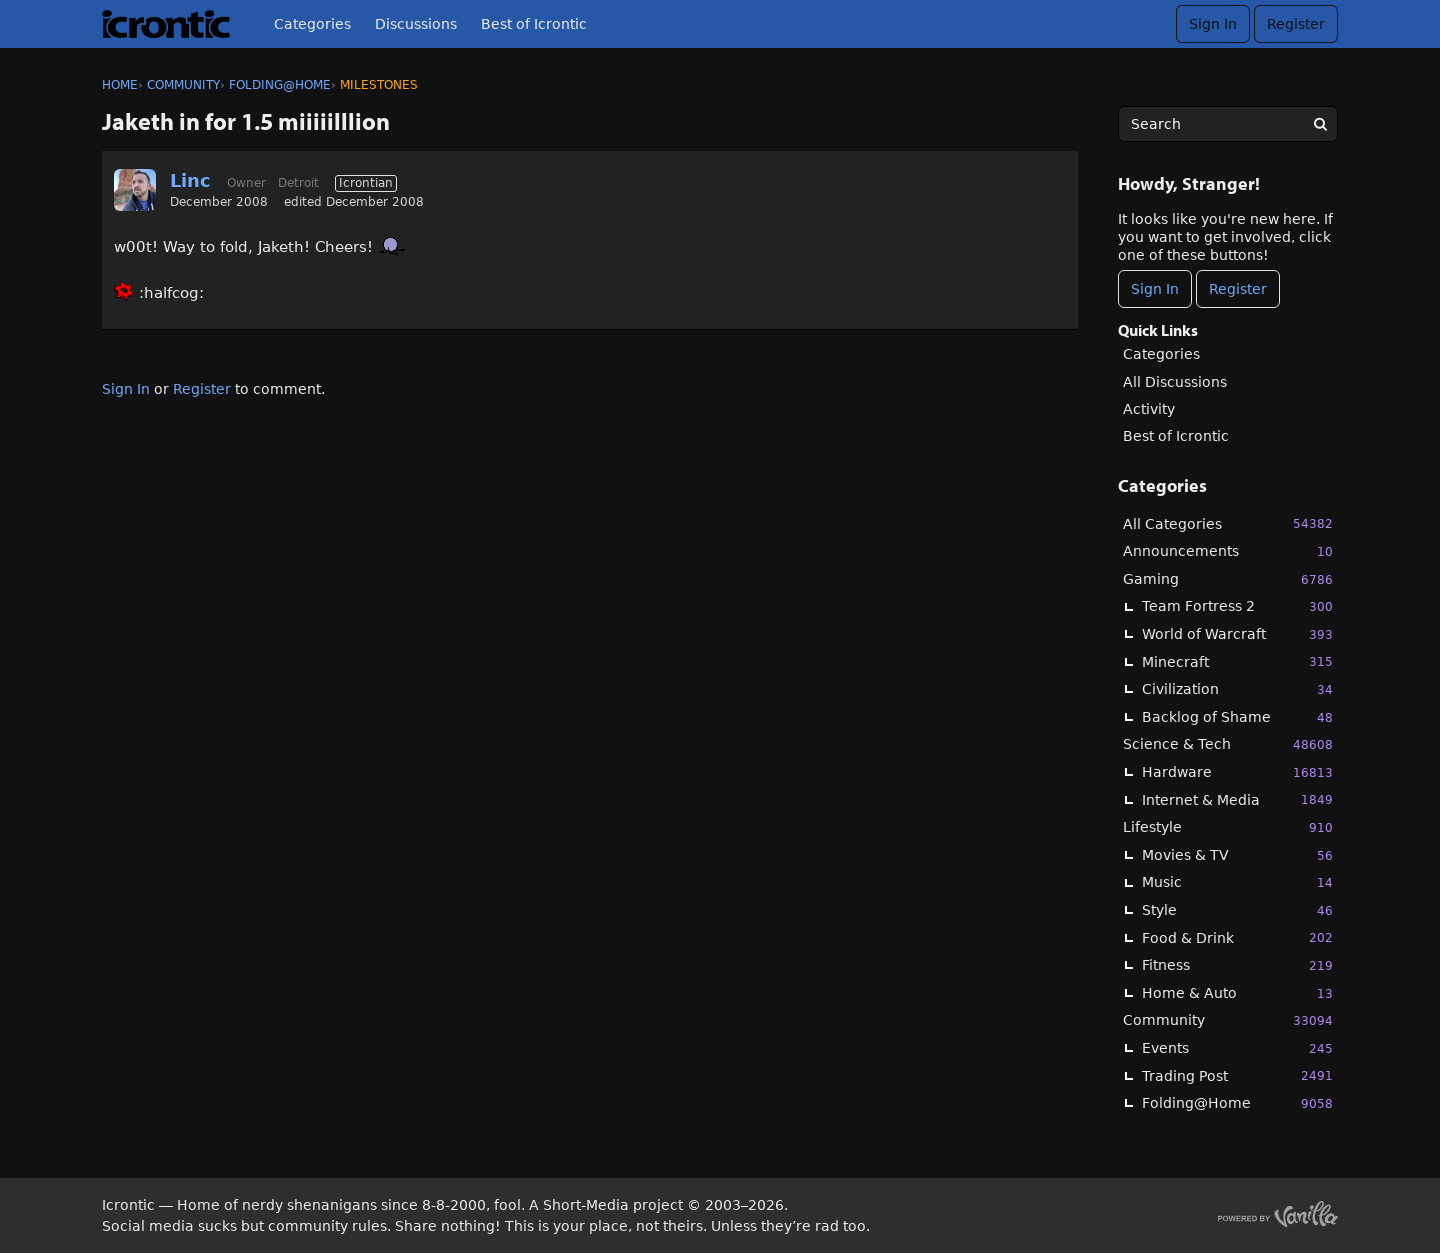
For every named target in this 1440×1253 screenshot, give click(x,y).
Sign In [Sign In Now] (1155, 289)
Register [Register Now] (1238, 289)
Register (1296, 24)
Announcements (1228, 551)
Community (1228, 1020)
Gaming (1228, 579)
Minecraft (1237, 661)
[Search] (1320, 124)
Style (1237, 910)
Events (1237, 1048)
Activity (1149, 409)
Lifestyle (1228, 827)
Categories (312, 24)
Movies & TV (1237, 855)
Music (1237, 882)
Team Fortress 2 (1237, 606)
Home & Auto (1237, 993)
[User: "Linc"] (135, 190)
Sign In (1213, 24)
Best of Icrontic (534, 24)
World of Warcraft (1237, 634)
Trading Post (1237, 1075)
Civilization (1237, 689)
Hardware (1237, 772)
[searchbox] (1228, 124)
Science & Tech (1228, 744)
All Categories (1228, 523)
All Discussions (1175, 382)
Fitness (1237, 965)
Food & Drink (1237, 937)
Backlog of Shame (1237, 717)
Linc (190, 180)
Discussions (416, 24)
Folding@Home (1237, 1103)
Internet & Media (1237, 799)
